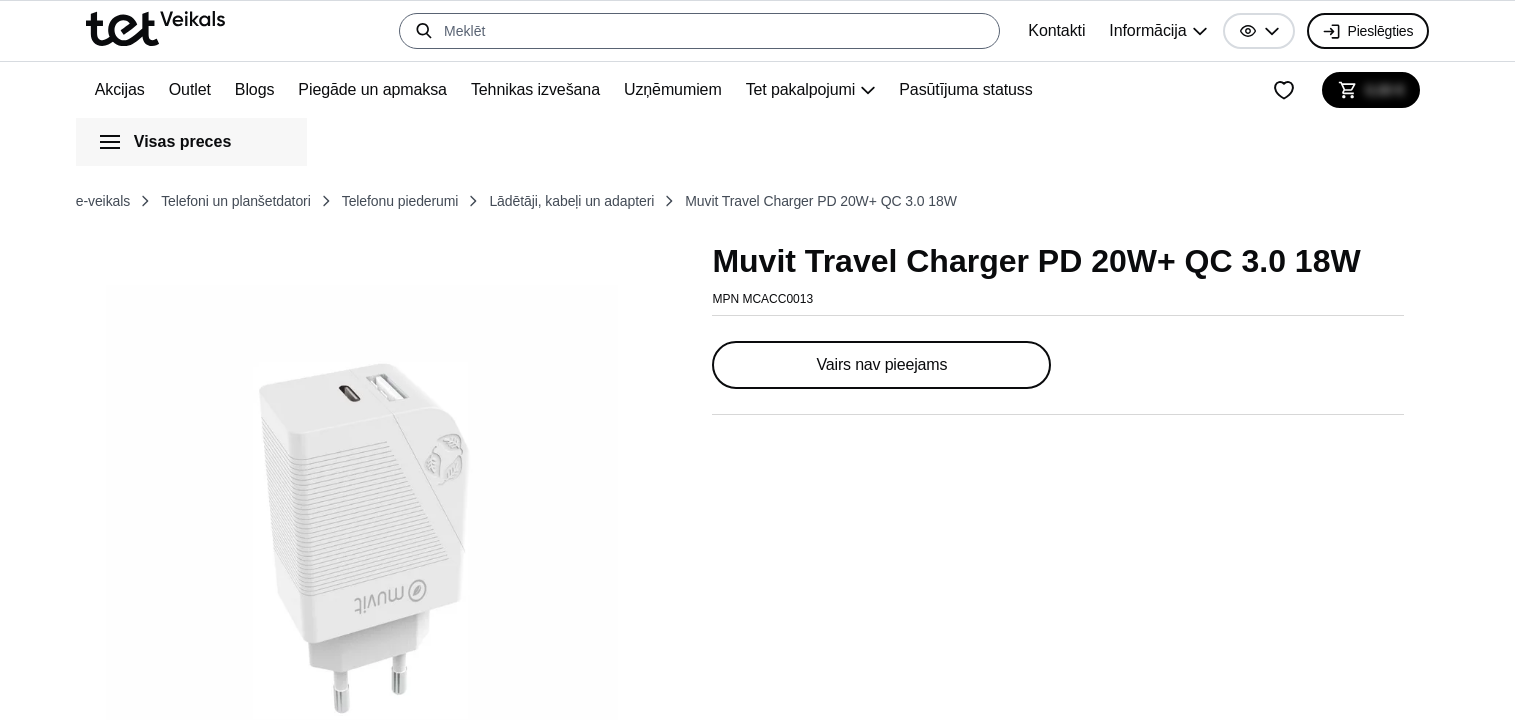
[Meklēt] (685, 31)
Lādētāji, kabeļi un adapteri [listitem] (636, 200)
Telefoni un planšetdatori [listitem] (258, 200)
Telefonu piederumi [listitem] (444, 200)
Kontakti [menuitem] (1035, 31)
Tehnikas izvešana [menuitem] (559, 90)
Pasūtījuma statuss (1015, 90)
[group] (1143, 31)
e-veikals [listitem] (108, 200)
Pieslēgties (1362, 30)
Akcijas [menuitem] (121, 90)
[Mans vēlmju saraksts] (1278, 90)
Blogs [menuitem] (266, 90)
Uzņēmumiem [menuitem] (703, 90)
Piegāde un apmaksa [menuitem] (389, 90)
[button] (1247, 31)
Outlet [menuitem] (196, 90)
